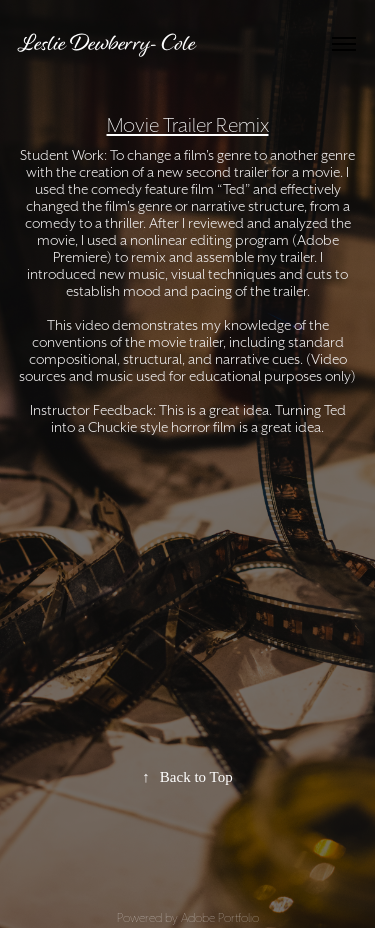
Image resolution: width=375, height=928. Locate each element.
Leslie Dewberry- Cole (107, 43)
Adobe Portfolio (220, 917)
